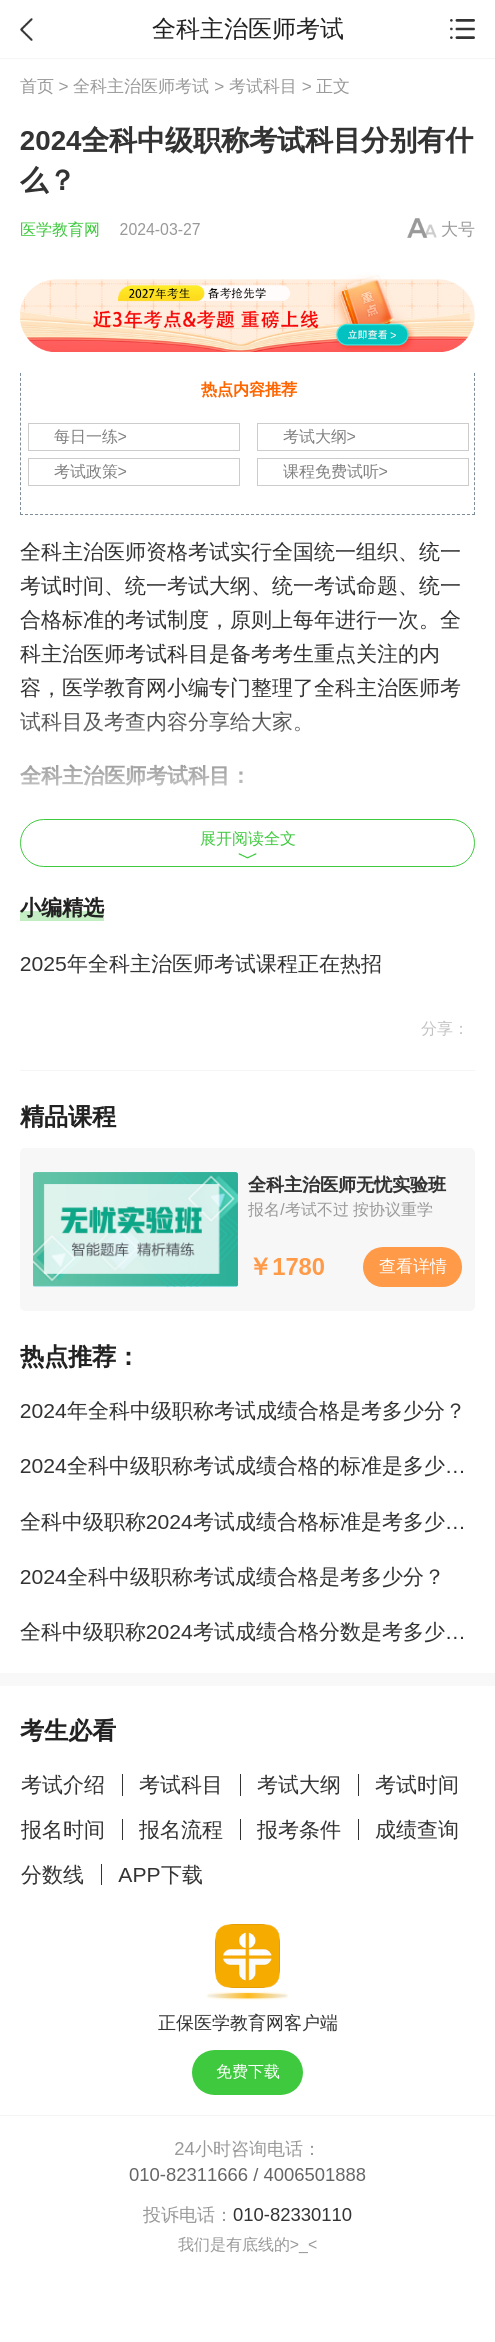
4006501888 (314, 2174)
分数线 (52, 1874)
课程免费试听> (335, 471)
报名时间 (63, 1829)
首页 (37, 86)
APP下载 (160, 1874)
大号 (458, 229)
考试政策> (90, 471)
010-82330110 (292, 2214)
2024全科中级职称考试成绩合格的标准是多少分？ (253, 1465)
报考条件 (299, 1829)
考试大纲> (319, 436)
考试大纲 (299, 1784)
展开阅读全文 (248, 845)
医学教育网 (60, 229)
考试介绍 (63, 1784)
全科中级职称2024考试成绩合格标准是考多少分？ (253, 1521)
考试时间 (417, 1784)
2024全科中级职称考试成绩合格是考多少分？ (232, 1576)
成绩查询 (417, 1829)
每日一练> (90, 436)
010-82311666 (188, 2174)
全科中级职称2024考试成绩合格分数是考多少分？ (253, 1631)
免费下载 (248, 2071)
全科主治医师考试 (141, 86)
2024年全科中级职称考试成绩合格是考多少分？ (243, 1410)
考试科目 (263, 86)
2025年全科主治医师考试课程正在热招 (201, 963)
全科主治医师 (83, 551)
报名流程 (181, 1829)
